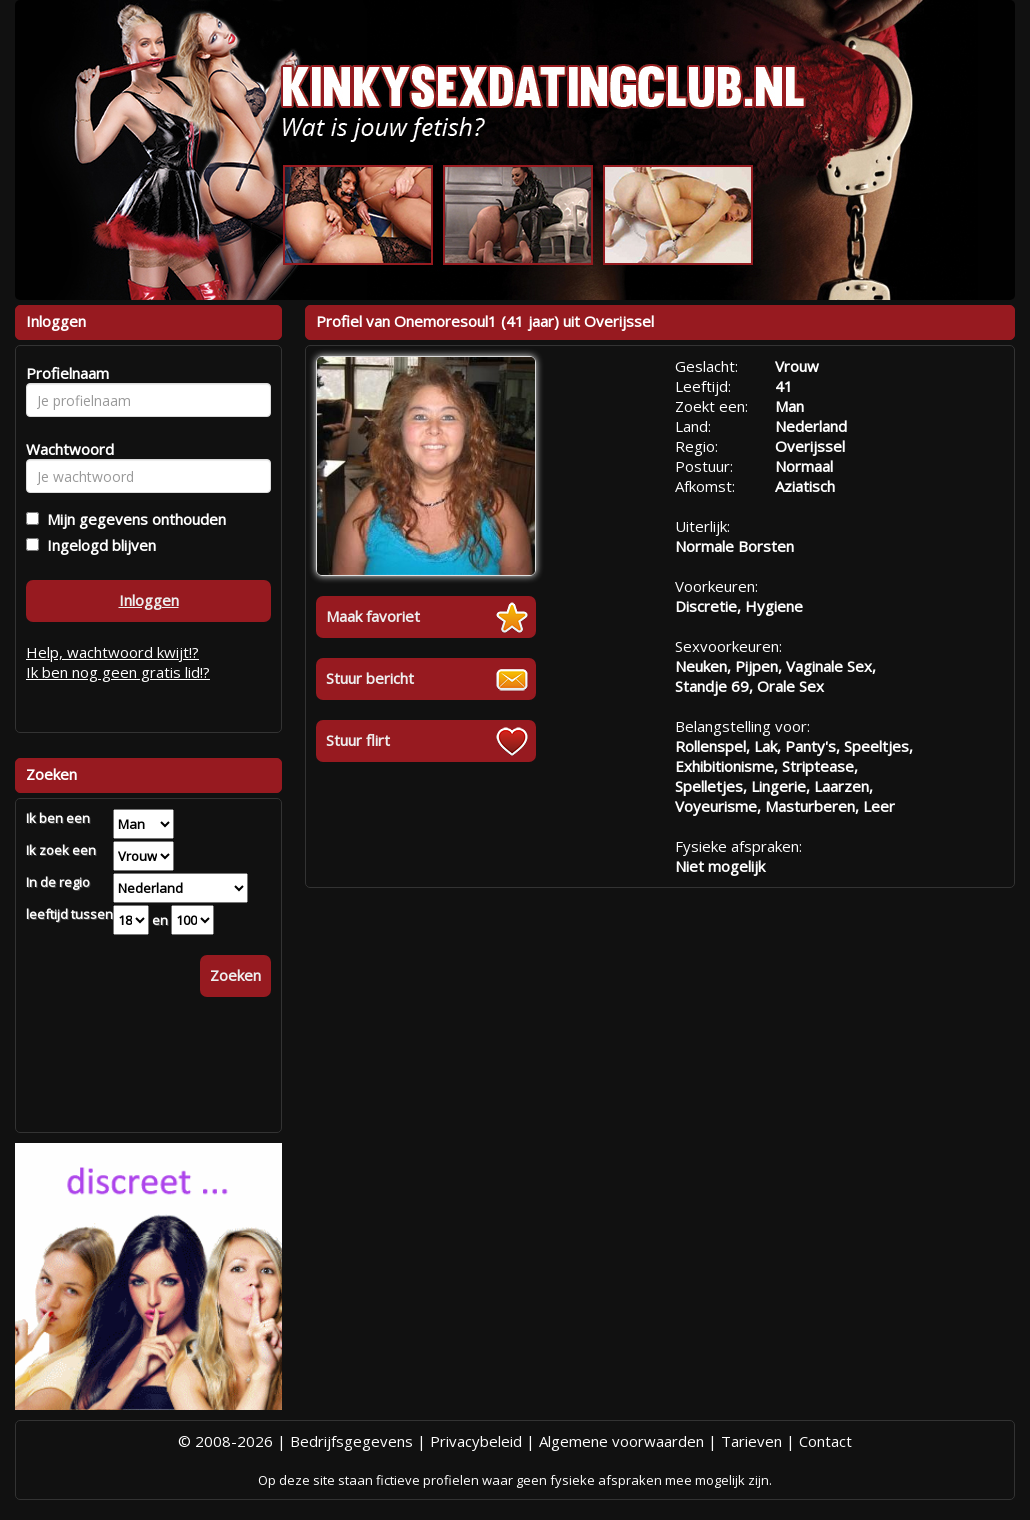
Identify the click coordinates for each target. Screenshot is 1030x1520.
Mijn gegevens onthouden (132, 519)
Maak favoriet (373, 616)
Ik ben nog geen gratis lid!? (118, 672)
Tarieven (751, 1441)
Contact (825, 1441)
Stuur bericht (370, 678)
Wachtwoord (64, 449)
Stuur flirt (358, 740)
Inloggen (149, 600)
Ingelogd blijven (97, 545)
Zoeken (235, 975)
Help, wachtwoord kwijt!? (112, 652)
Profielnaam (64, 373)
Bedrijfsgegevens (351, 1441)
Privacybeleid (476, 1441)
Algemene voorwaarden (621, 1441)
